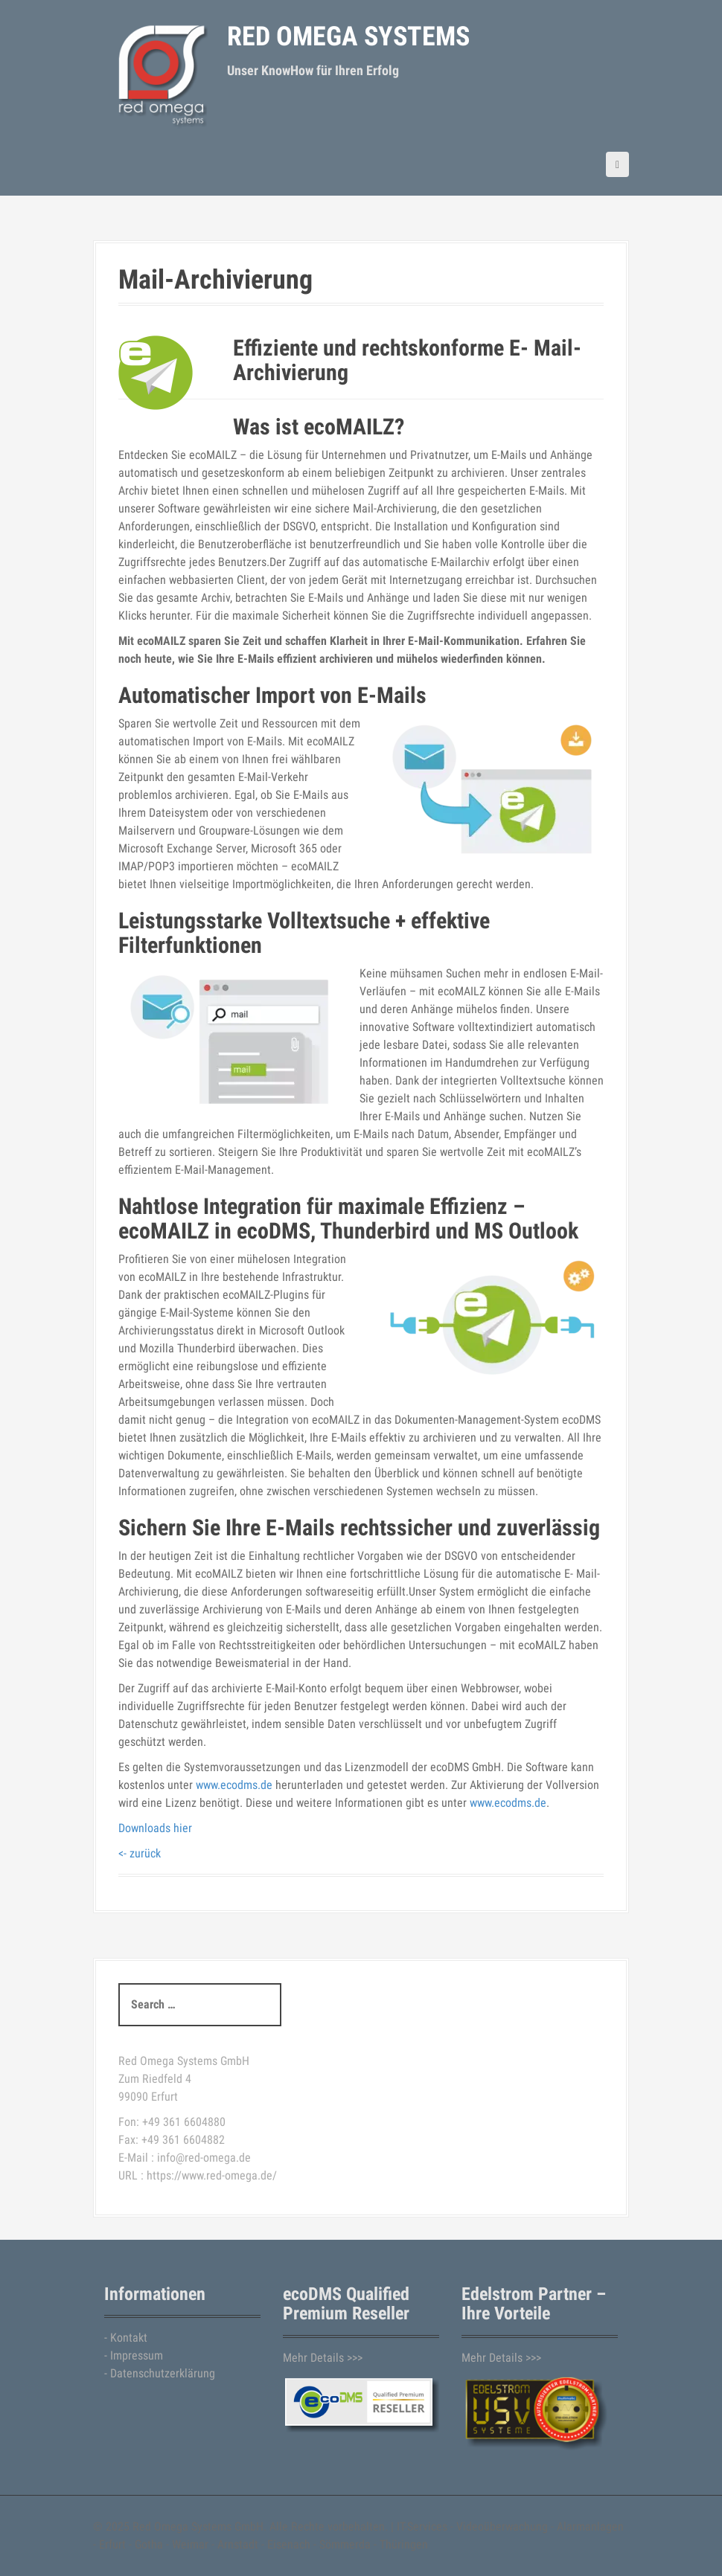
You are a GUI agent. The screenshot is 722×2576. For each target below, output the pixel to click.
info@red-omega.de (204, 2158)
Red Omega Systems (348, 36)
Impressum (136, 2355)
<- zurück (139, 1853)
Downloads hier (155, 1828)
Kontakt (128, 2338)
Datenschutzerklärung (162, 2373)
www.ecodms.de (234, 1785)
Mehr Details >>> (322, 2358)
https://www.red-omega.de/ (212, 2175)
